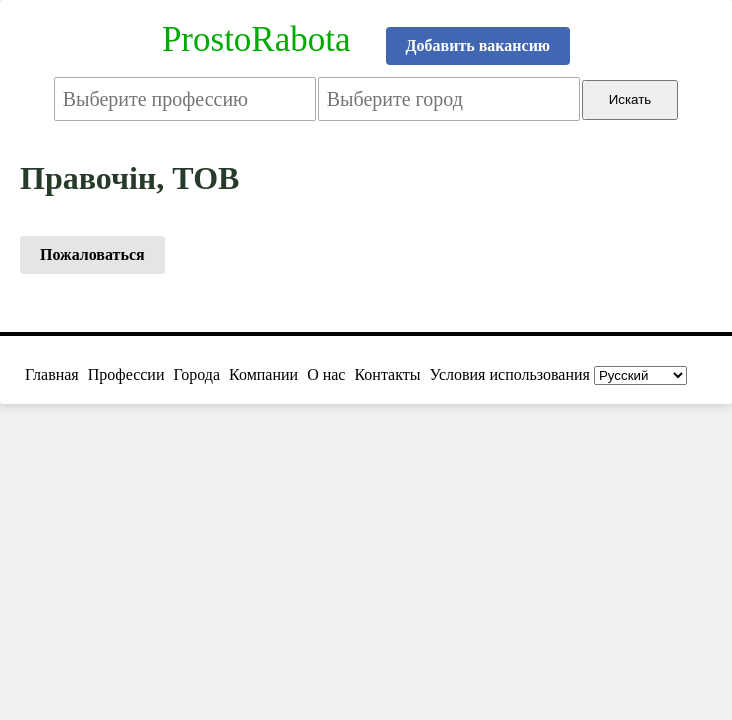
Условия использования (510, 374)
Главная (52, 374)
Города (196, 374)
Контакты (387, 374)
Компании (263, 374)
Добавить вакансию (478, 45)
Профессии (126, 374)
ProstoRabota (256, 39)
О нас (326, 374)
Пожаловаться (92, 254)
